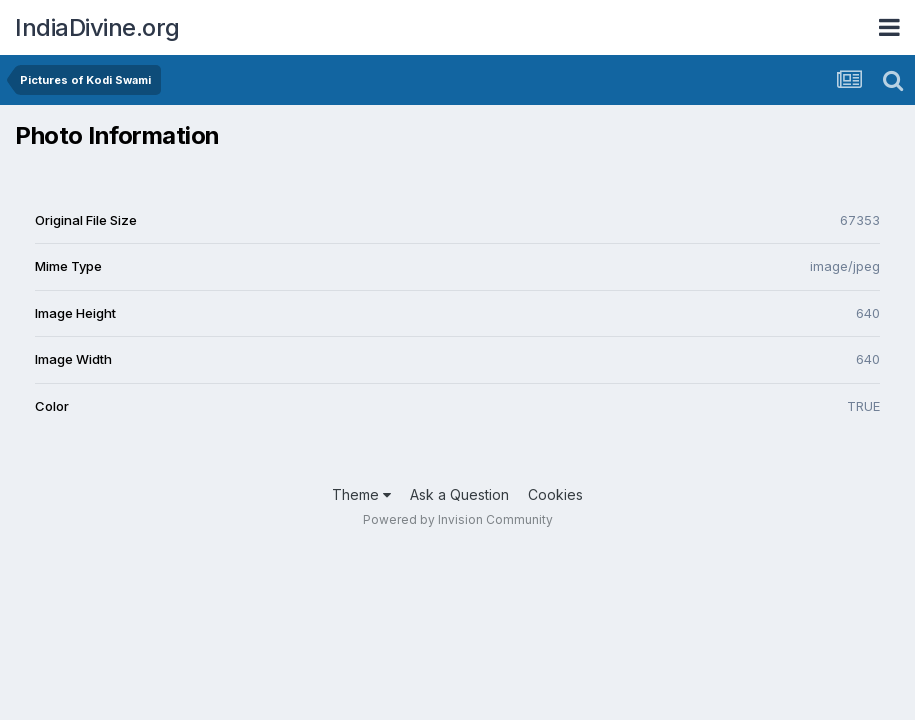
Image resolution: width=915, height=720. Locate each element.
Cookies (555, 494)
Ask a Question (459, 494)
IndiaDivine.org (97, 27)
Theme (361, 494)
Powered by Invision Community (458, 519)
